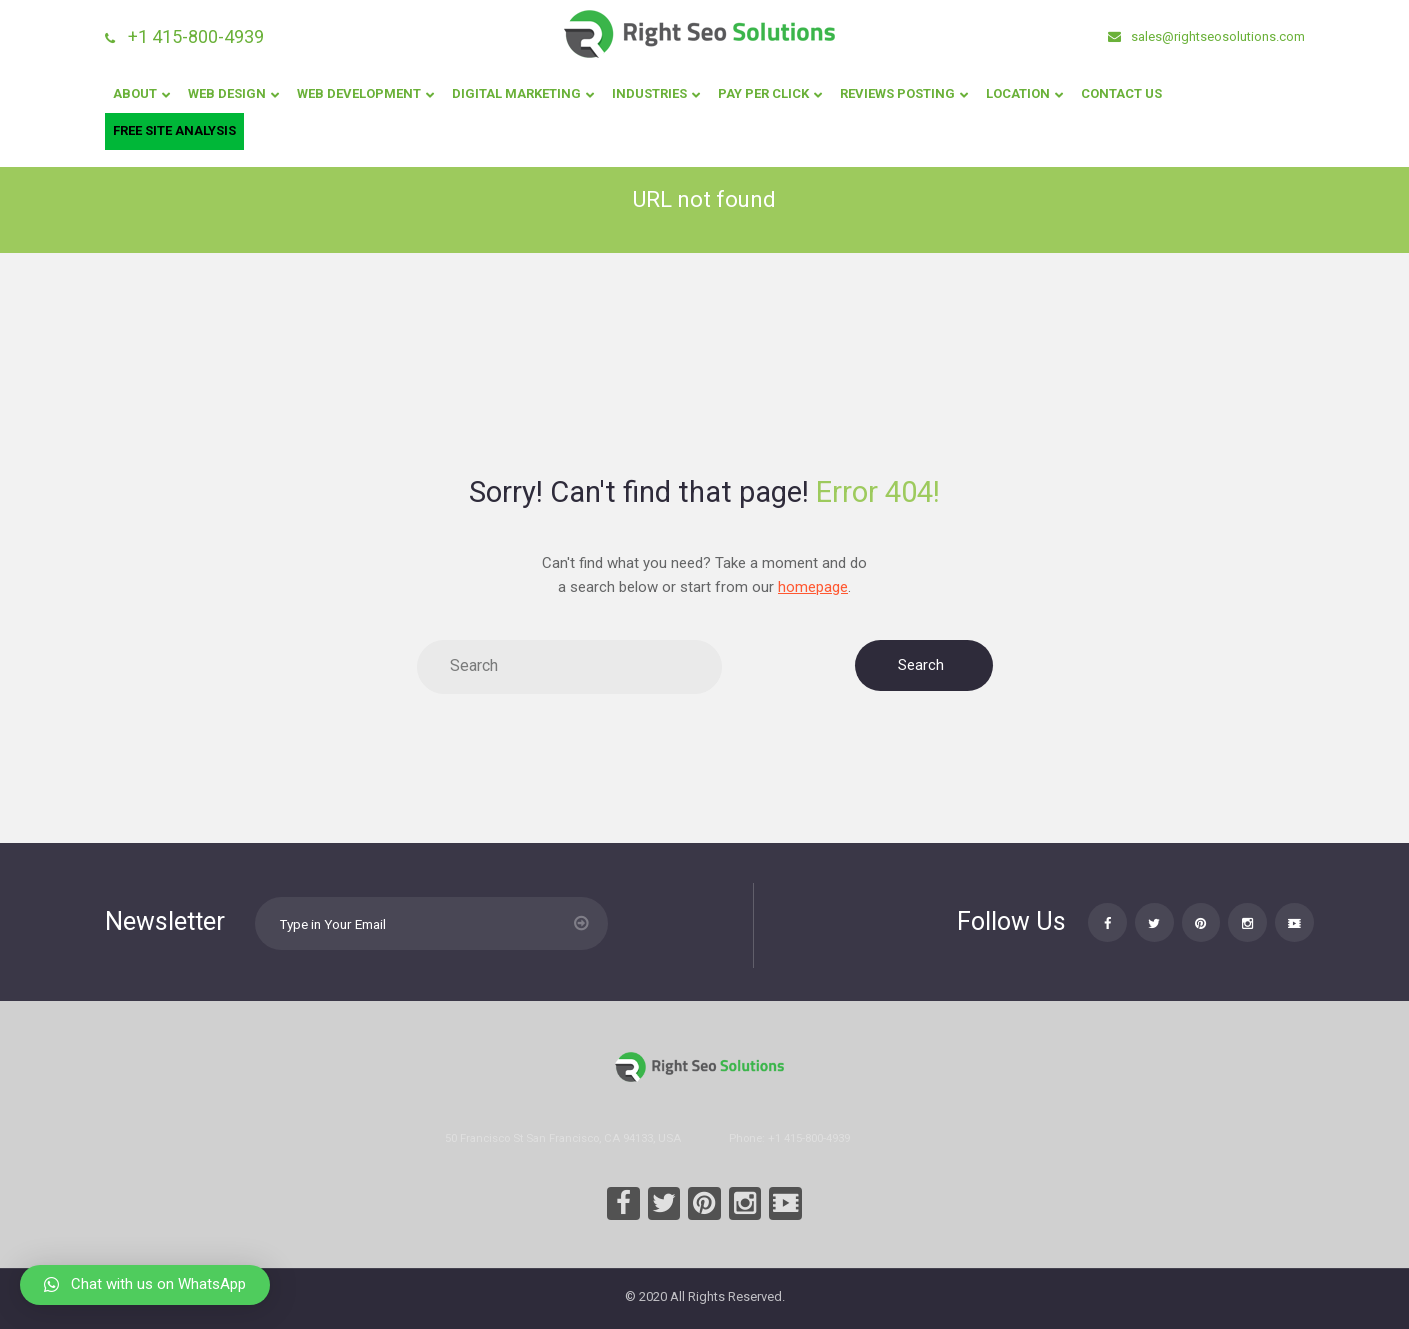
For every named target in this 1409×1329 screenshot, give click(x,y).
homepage (813, 587)
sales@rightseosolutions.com (1216, 36)
